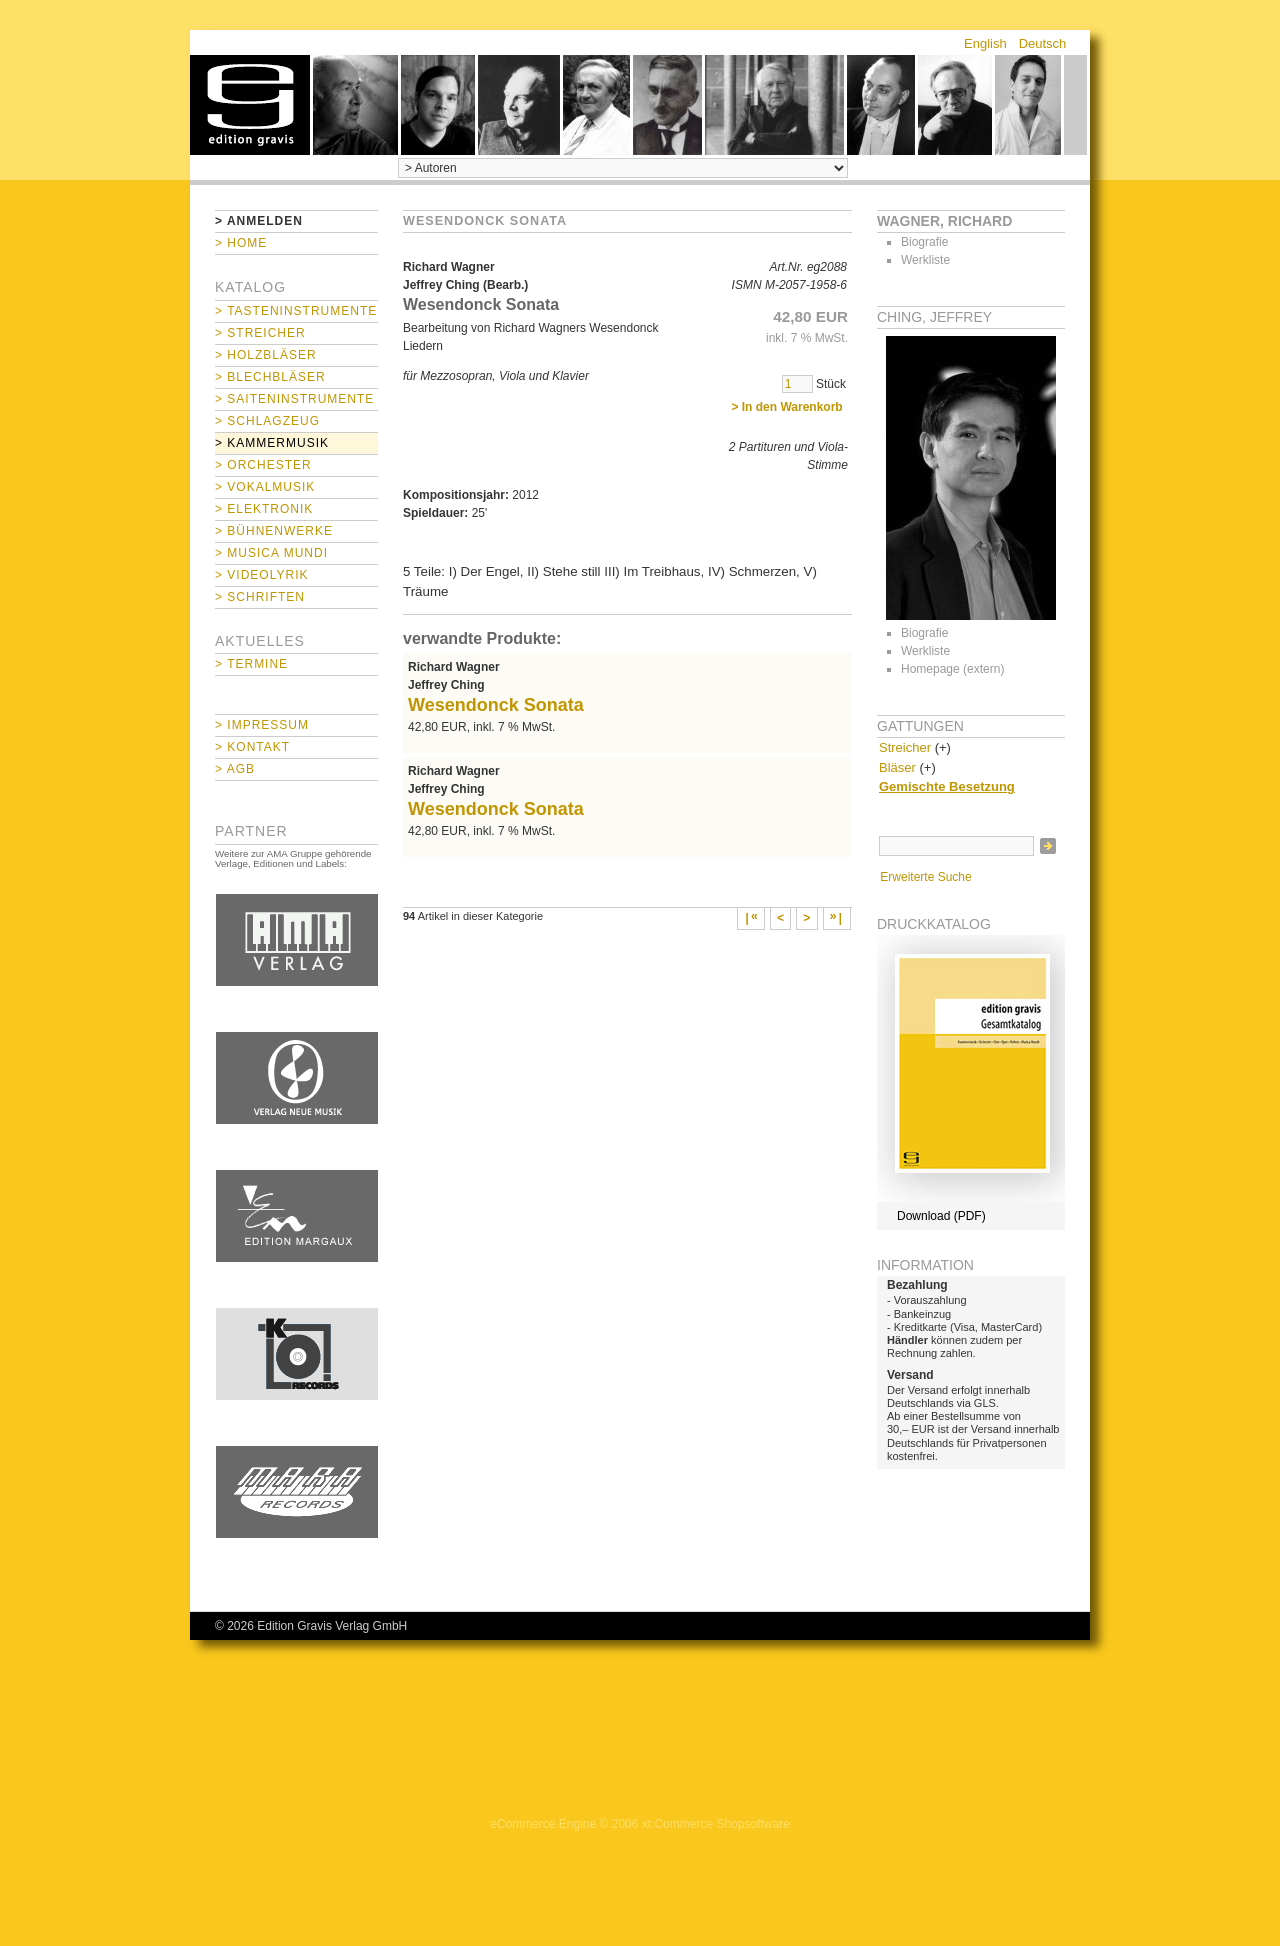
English (985, 43)
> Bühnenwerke (274, 531)
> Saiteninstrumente (294, 399)
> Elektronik (264, 509)
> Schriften (260, 597)
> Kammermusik (272, 443)
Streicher (905, 747)
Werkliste (925, 260)
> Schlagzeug (267, 421)
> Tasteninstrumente (296, 311)
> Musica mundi (271, 553)
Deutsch (1043, 43)
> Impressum (262, 725)
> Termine (251, 664)
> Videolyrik (261, 575)
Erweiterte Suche (925, 877)
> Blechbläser (270, 377)
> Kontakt (252, 747)
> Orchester (263, 465)
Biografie (924, 242)
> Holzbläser (266, 355)
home (250, 105)
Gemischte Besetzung (947, 786)
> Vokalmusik (265, 487)
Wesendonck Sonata (496, 705)
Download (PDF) (941, 1216)
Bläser (897, 767)
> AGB (235, 769)
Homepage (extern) (952, 669)
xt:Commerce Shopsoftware (716, 1824)
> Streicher (260, 333)
